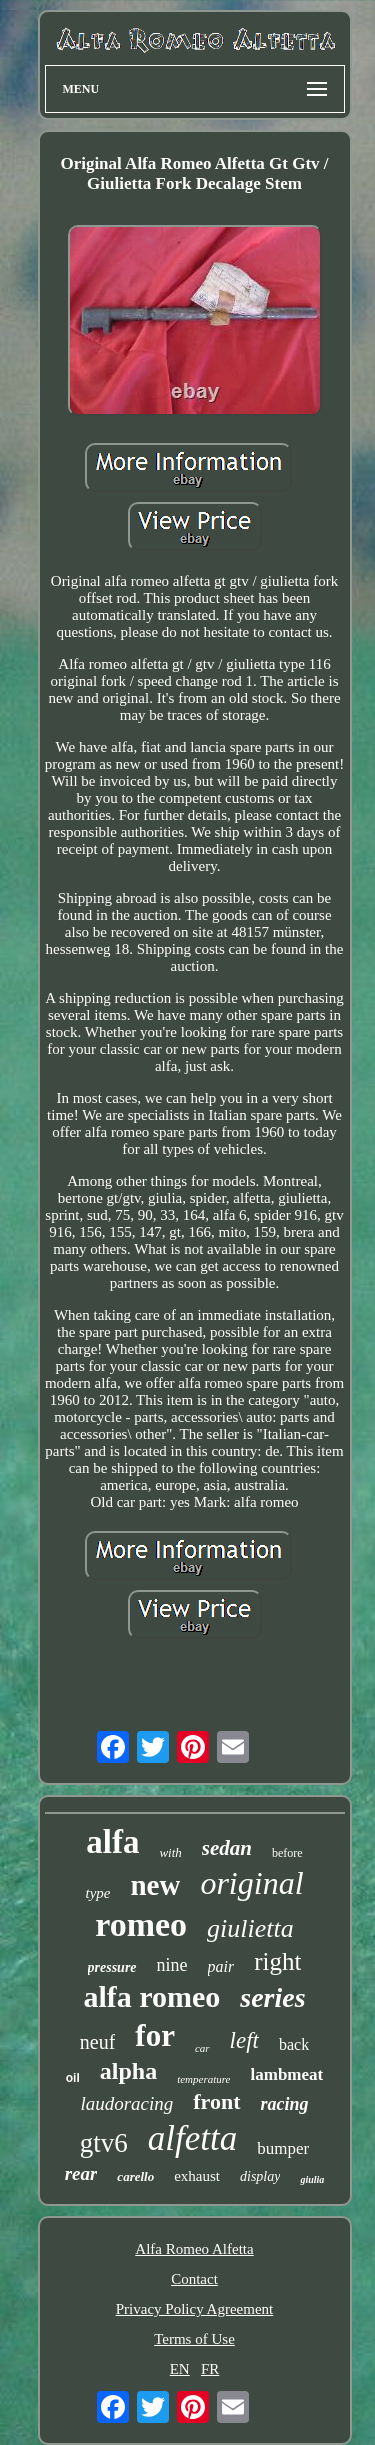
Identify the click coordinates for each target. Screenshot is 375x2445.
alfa (112, 1842)
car (202, 2048)
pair (221, 1966)
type (97, 1893)
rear (81, 2173)
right (277, 1961)
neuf (98, 2042)
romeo (141, 1924)
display (260, 2176)
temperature (203, 2079)
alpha (128, 2071)
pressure (112, 1967)
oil (73, 2078)
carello (135, 2176)
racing (285, 2104)
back (294, 2044)
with (170, 1852)
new (155, 1885)
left (244, 2040)
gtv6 (104, 2143)
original (251, 1883)
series (272, 1997)
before (287, 1853)
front (216, 2101)
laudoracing (126, 2103)
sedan (227, 1848)
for (155, 2035)
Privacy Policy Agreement (194, 2309)
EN (180, 2369)
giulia (312, 2179)
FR (210, 2369)
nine (172, 1965)
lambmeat (287, 2074)
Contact (194, 2279)
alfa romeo (151, 1996)
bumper (283, 2148)
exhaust (197, 2176)
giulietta (250, 1928)
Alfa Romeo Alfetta (194, 2249)
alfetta (192, 2138)
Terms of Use (194, 2339)
